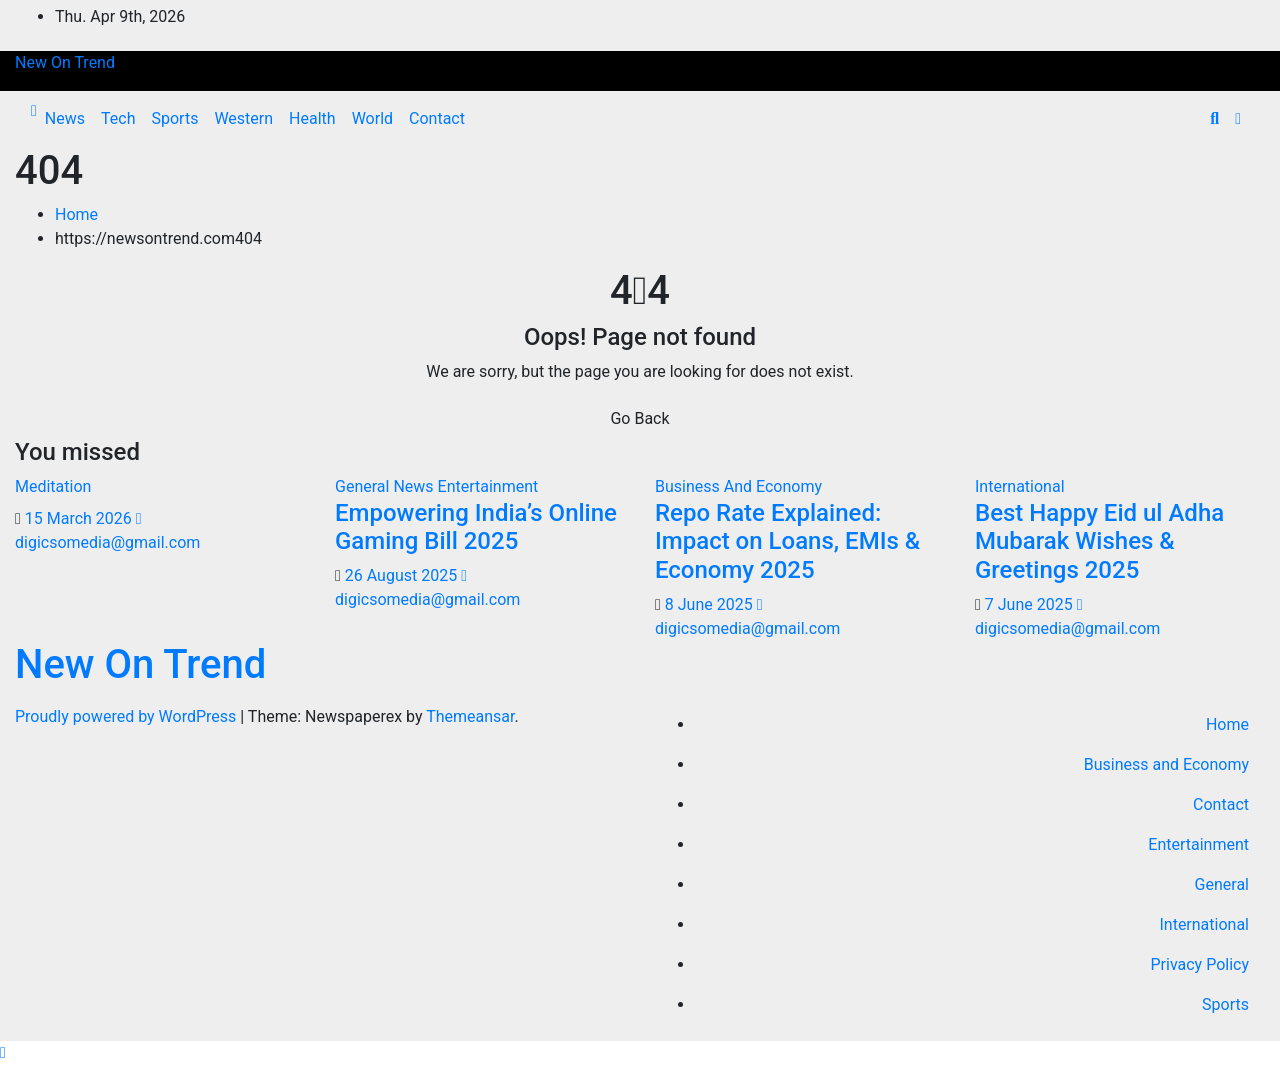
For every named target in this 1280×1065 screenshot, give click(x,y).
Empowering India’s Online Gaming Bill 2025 (476, 527)
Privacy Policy (1200, 964)
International (1020, 486)
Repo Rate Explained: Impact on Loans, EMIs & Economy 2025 (787, 542)
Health (312, 118)
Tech (118, 118)
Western (243, 118)
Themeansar (470, 716)
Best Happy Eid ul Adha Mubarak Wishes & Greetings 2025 (1099, 542)
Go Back (639, 418)
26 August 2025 (403, 575)
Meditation (53, 486)
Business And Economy (738, 486)
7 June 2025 (1031, 604)
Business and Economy (1166, 764)
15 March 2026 (80, 518)
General (1222, 884)
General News (386, 486)
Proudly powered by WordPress (127, 716)
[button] (1214, 118)
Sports (174, 118)
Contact (437, 118)
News (65, 118)
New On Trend (65, 62)
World (372, 118)
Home (76, 214)
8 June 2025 (711, 604)
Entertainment (488, 486)
